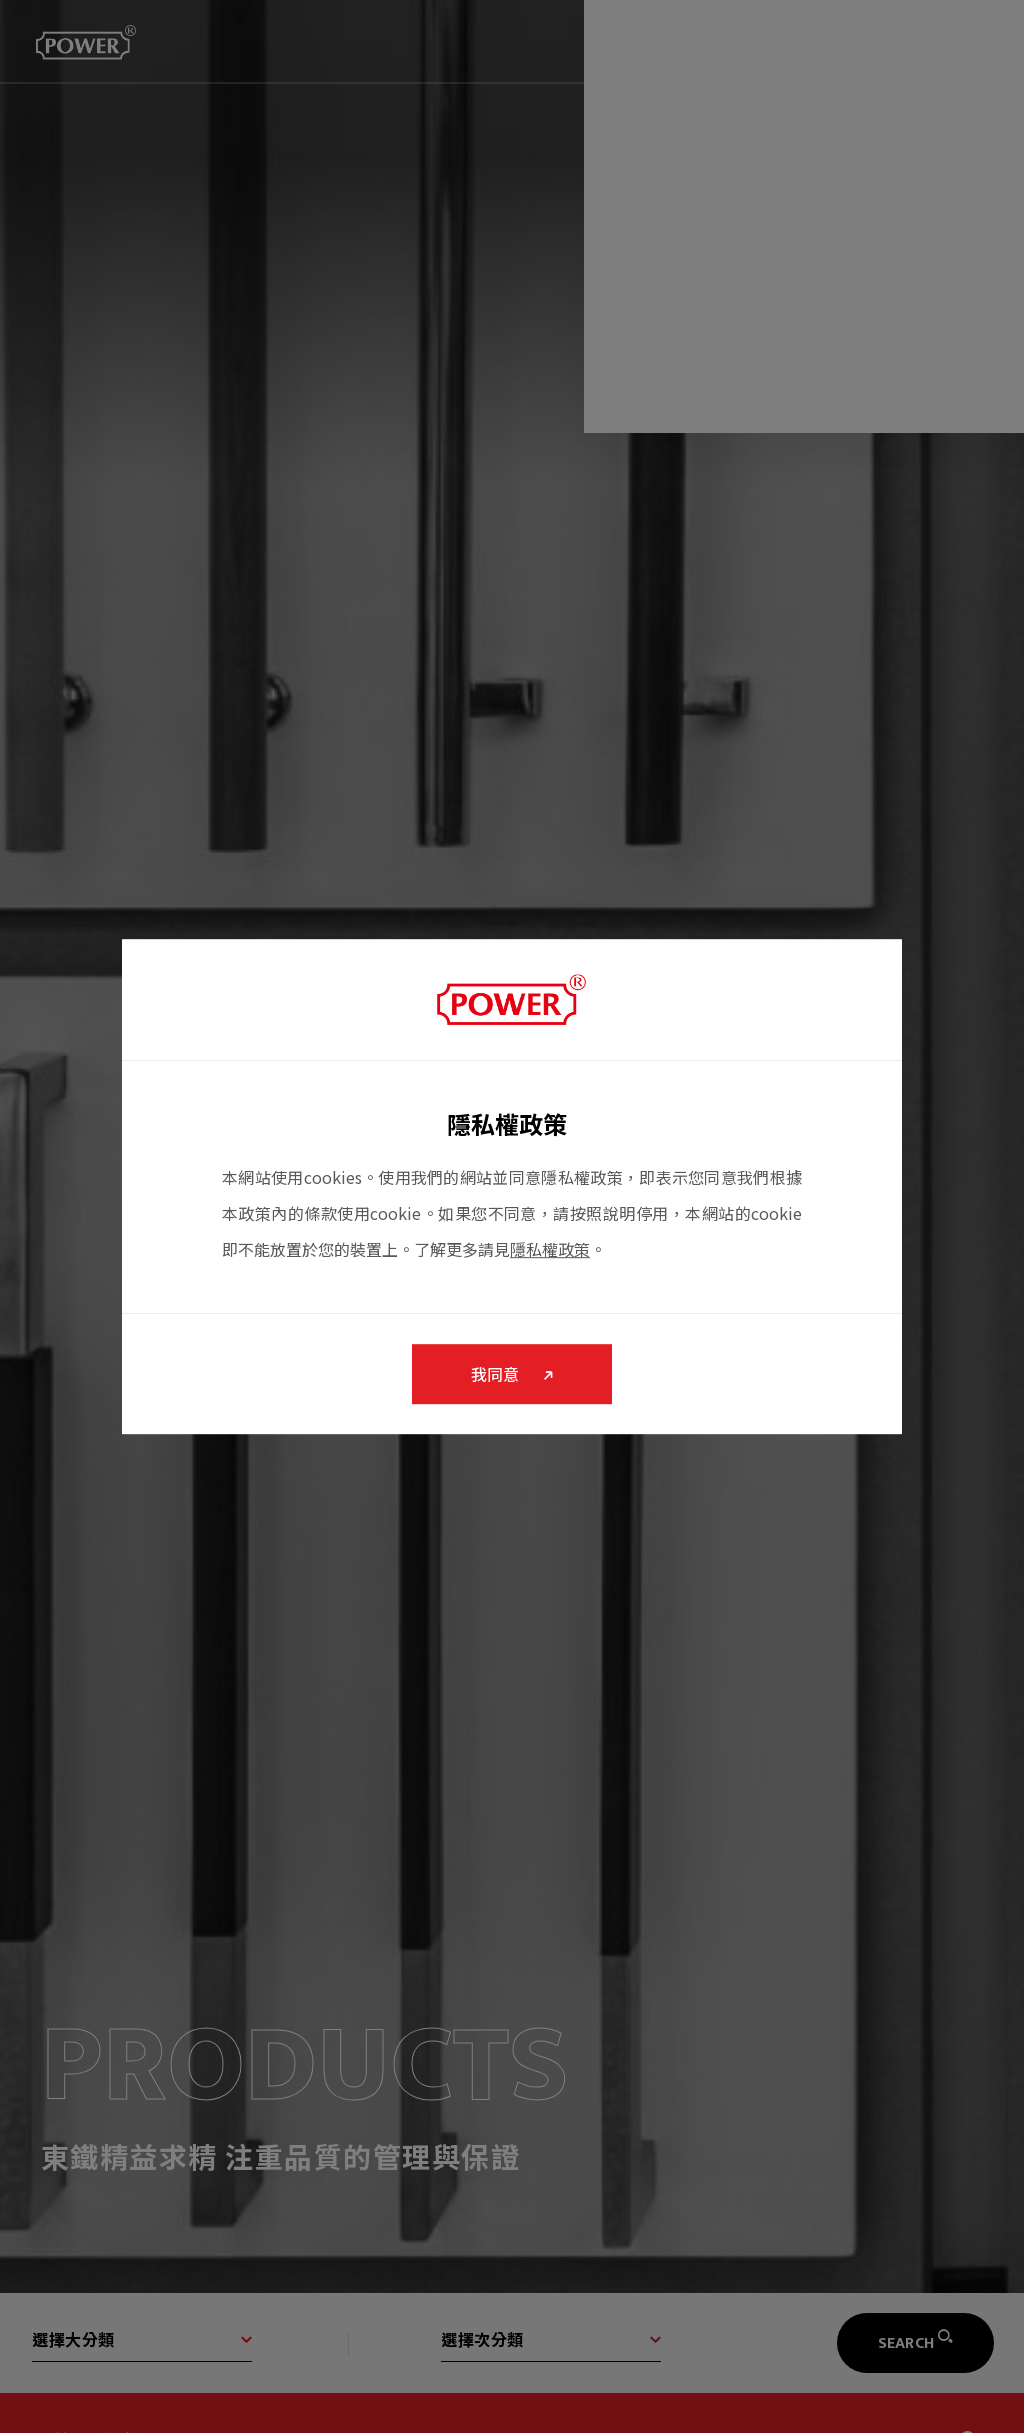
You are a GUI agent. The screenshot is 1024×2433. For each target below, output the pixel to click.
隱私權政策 (550, 1254)
